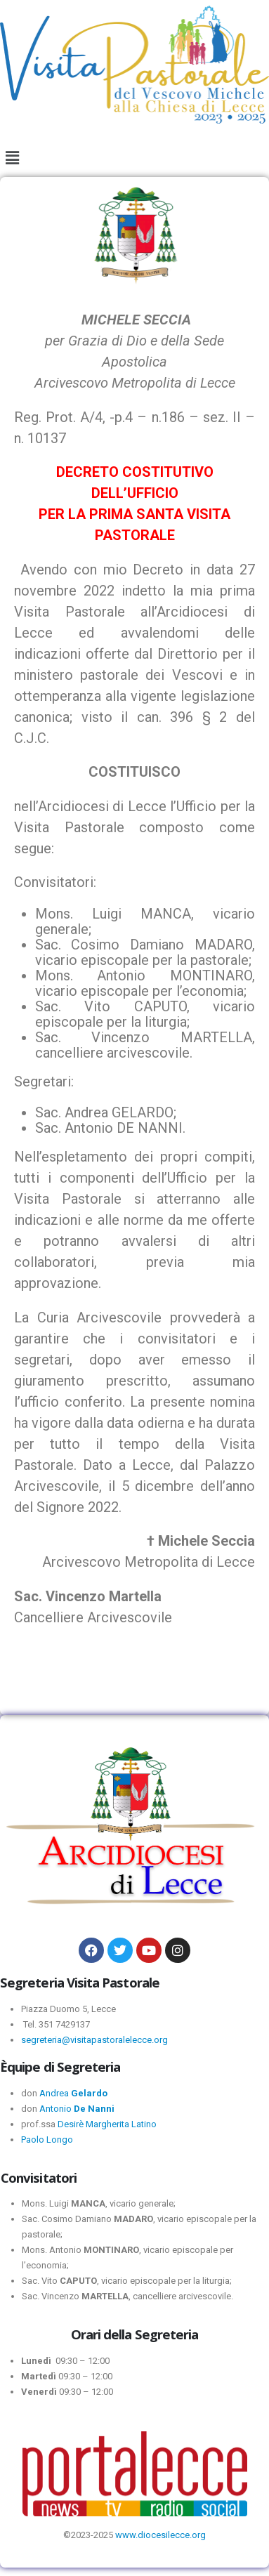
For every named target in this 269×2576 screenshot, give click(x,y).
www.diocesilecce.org (160, 2535)
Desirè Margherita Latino (107, 2124)
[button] (12, 158)
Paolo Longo (47, 2139)
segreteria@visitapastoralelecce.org (94, 2040)
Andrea (73, 2093)
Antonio (76, 2108)
